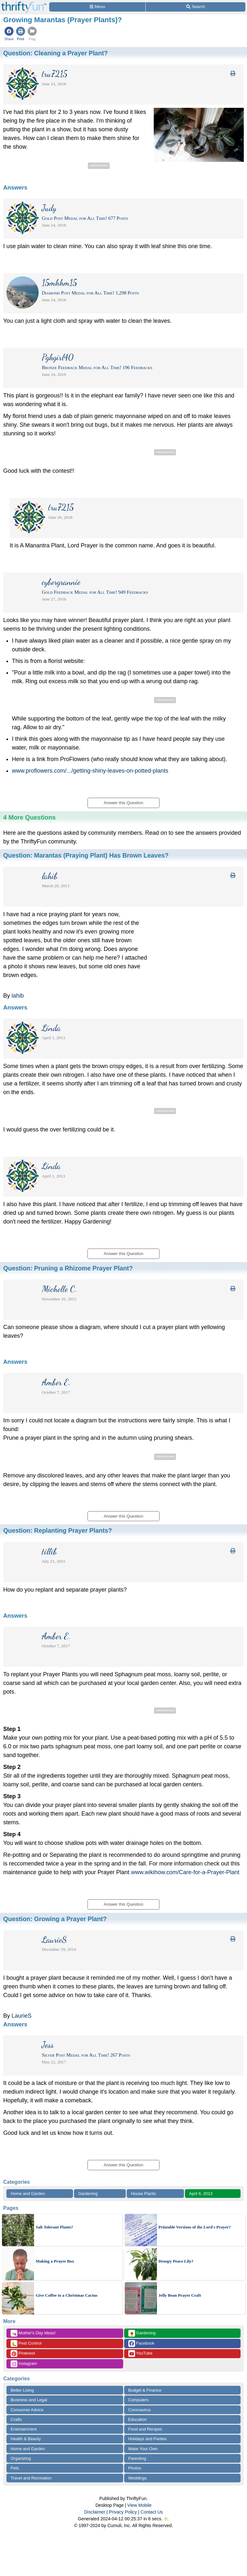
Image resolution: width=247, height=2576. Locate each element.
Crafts (16, 2419)
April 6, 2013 (201, 2193)
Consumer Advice (27, 2409)
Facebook (141, 2343)
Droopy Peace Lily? (176, 2261)
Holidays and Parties (147, 2438)
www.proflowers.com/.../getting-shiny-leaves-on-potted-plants (90, 770)
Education (137, 2419)
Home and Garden (28, 2193)
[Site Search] (195, 7)
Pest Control (26, 2343)
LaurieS (22, 2016)
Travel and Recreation (31, 2478)
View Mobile (139, 2505)
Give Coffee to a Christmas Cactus (66, 2295)
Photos (134, 2468)
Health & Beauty (26, 2438)
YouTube (140, 2353)
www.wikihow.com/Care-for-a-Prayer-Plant (185, 1872)
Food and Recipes (145, 2429)
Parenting (137, 2458)
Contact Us (152, 2512)
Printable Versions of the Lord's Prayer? (195, 2227)
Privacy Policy (123, 2512)
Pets (15, 2468)
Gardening (88, 2193)
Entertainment (24, 2429)
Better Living (22, 2390)
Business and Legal (29, 2399)
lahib (18, 995)
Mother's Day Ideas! (33, 2333)
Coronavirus (139, 2409)
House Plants (143, 2193)
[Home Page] (24, 3)
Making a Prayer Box (55, 2261)
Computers (138, 2399)
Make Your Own (143, 2448)
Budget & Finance (144, 2390)
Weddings (137, 2478)
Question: (55, 53)
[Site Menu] (97, 7)
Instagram (24, 2363)
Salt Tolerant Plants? (54, 2227)
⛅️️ (166, 2518)
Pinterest (23, 2353)
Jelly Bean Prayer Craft (180, 2295)
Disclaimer (94, 2512)
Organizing (21, 2458)
